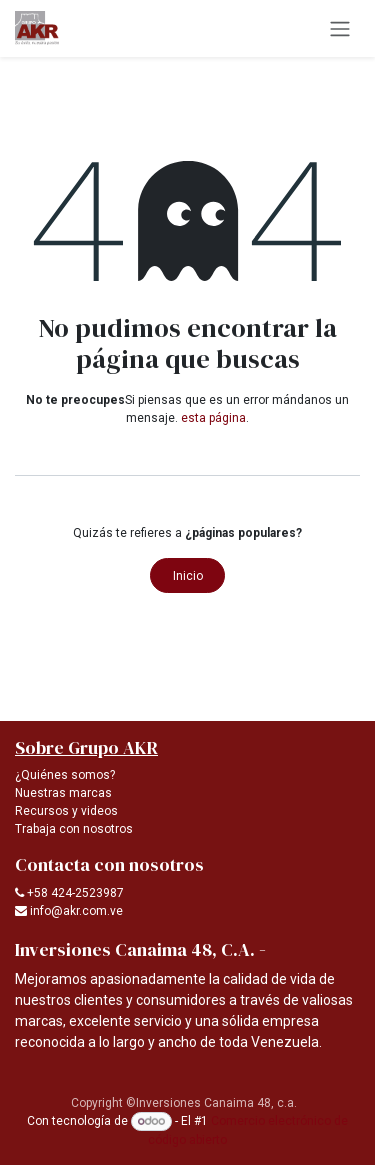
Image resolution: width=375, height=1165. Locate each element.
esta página (213, 418)
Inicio (188, 576)
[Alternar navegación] (340, 28)
